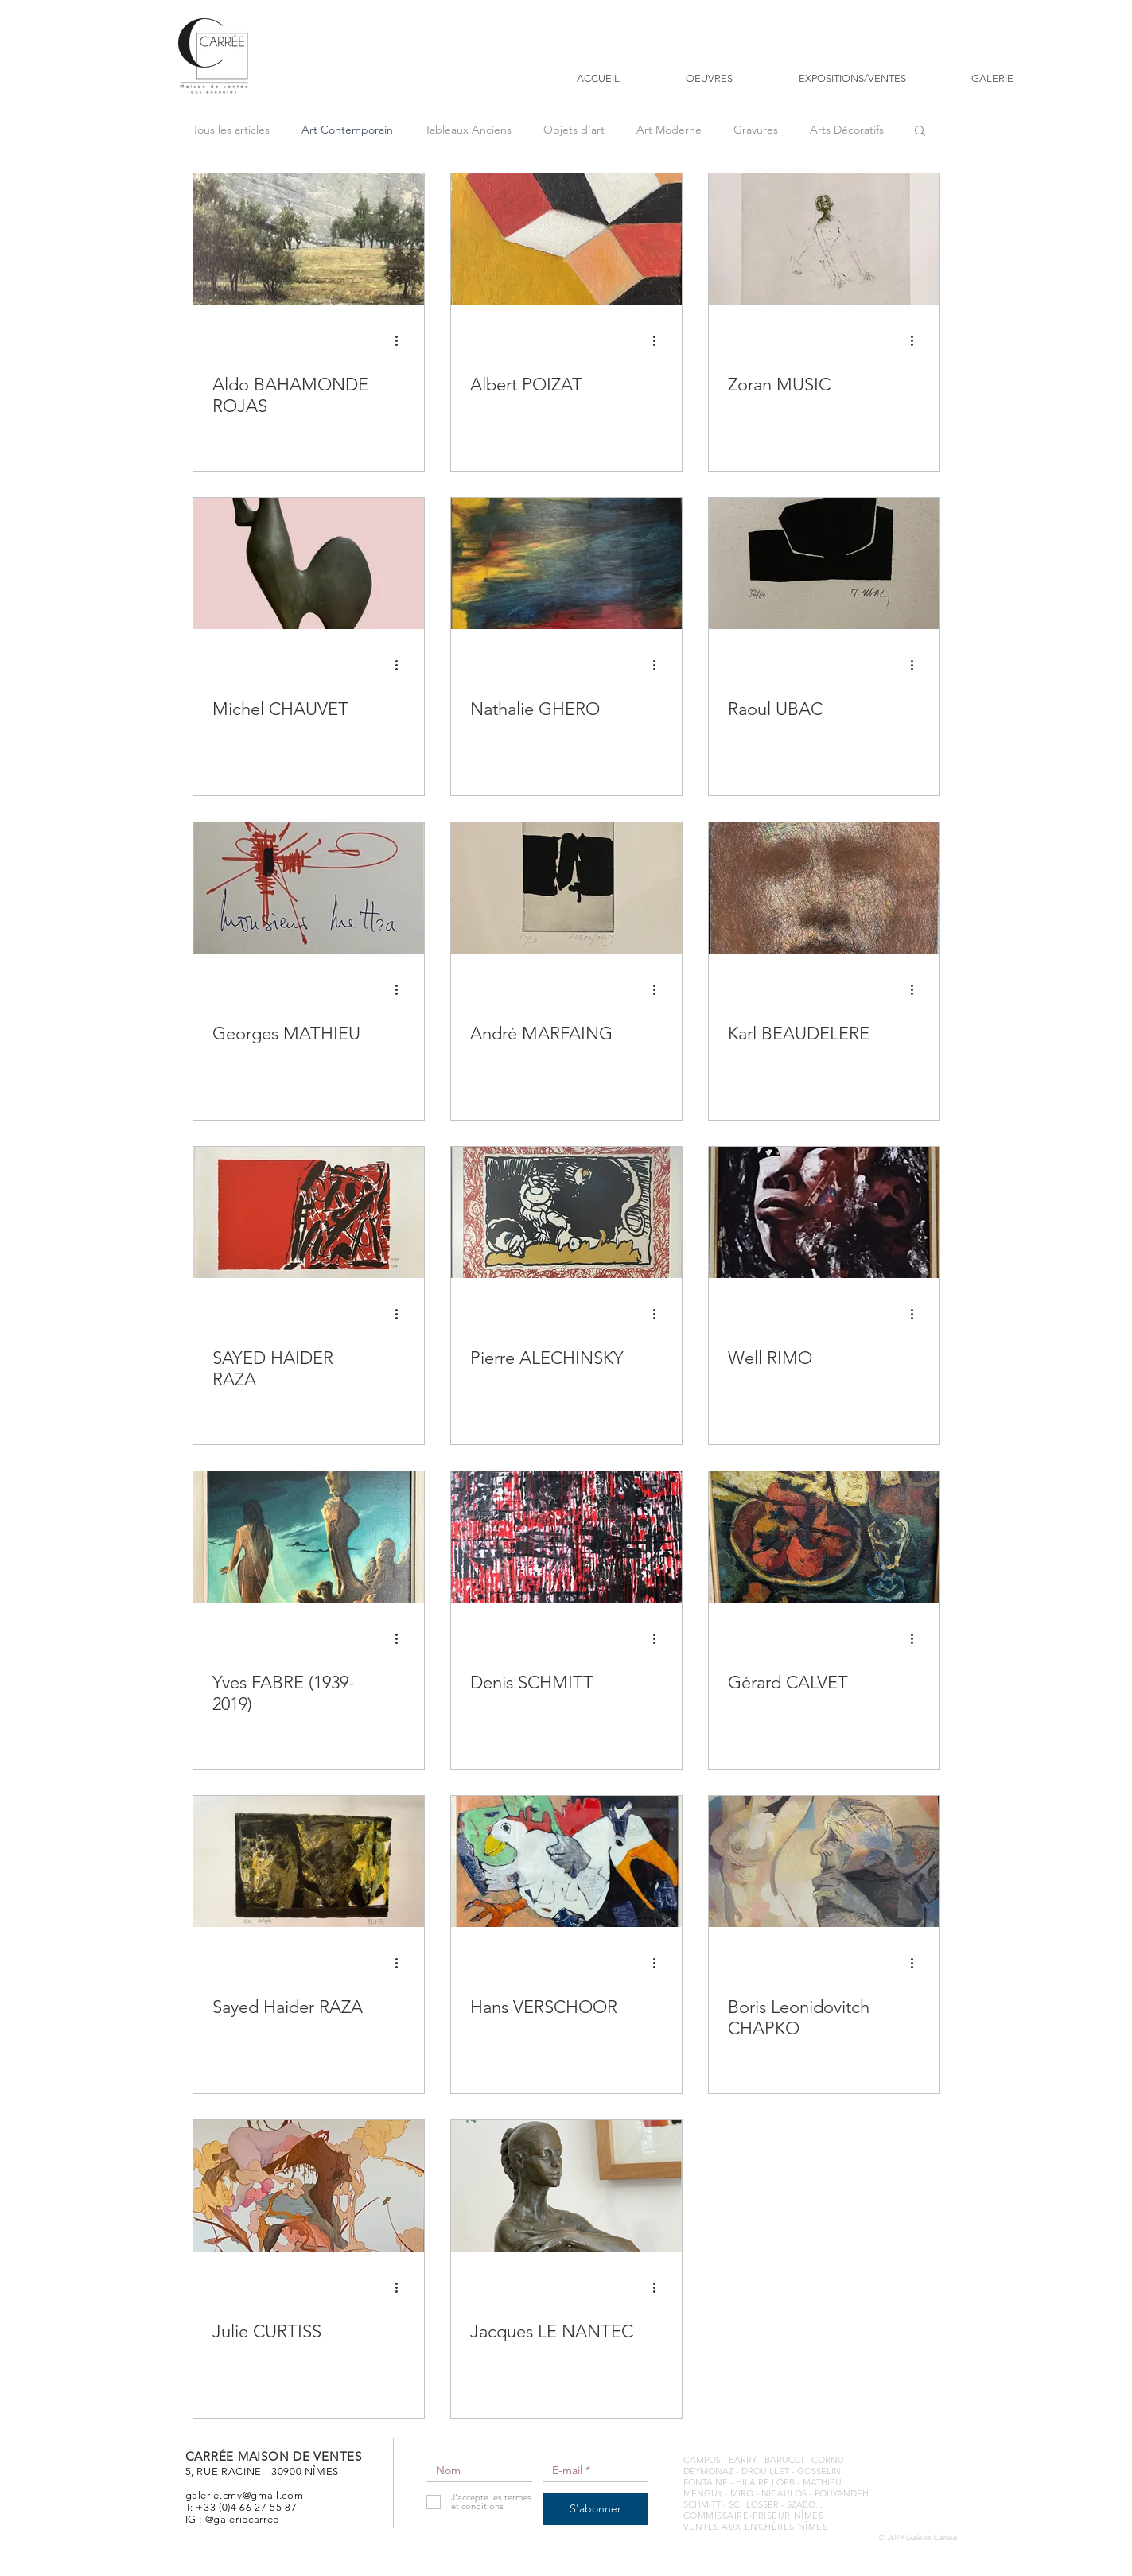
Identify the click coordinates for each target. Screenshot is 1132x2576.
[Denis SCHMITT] (566, 1537)
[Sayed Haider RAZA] (308, 1861)
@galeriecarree (242, 2519)
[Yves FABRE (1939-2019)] (308, 1537)
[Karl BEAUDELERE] (824, 888)
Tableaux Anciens (468, 130)
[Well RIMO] (824, 1212)
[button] (920, 131)
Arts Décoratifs (847, 130)
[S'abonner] (595, 2509)
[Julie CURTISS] (308, 2186)
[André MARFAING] (566, 888)
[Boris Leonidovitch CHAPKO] (824, 1861)
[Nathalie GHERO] (566, 563)
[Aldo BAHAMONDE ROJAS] (308, 239)
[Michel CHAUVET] (308, 563)
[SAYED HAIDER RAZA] (308, 1212)
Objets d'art (574, 130)
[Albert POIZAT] (566, 239)
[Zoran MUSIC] (824, 239)
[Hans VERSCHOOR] (566, 1861)
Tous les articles (231, 130)
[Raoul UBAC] (824, 563)
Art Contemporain (347, 130)
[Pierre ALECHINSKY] (566, 1212)
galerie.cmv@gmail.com (244, 2495)
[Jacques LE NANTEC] (566, 2186)
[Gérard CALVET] (824, 1537)
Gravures (755, 130)
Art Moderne (669, 130)
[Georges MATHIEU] (308, 888)
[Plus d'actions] (402, 340)
